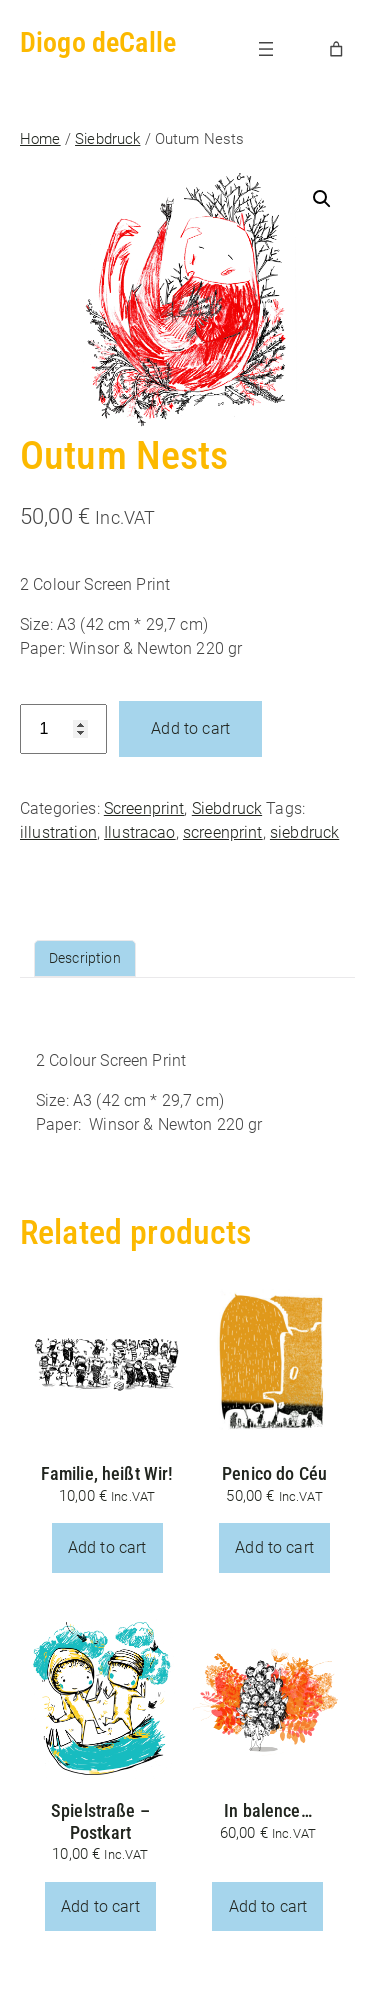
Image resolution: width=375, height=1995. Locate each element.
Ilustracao (140, 832)
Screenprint (144, 808)
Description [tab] (85, 958)
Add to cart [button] (107, 1547)
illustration (58, 832)
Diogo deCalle (98, 42)
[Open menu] (266, 49)
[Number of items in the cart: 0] (337, 49)
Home (40, 139)
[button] (322, 199)
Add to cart (190, 728)
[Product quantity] (63, 729)
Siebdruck (107, 139)
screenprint (223, 832)
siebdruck (304, 832)
